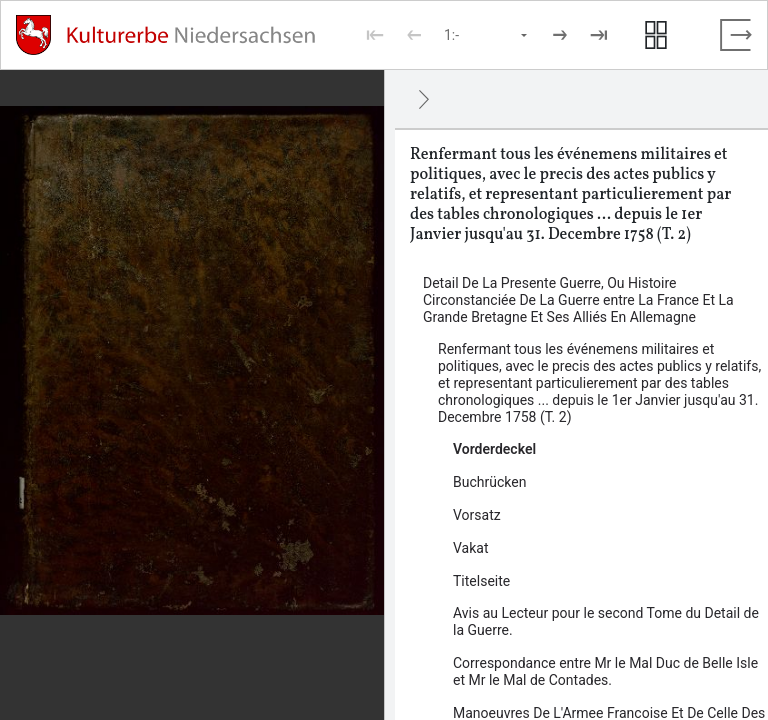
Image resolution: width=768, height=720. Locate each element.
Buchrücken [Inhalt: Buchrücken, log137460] (489, 482)
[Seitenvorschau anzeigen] (656, 35)
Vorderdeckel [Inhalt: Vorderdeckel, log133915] (494, 449)
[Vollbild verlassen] (736, 35)
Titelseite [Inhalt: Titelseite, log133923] (481, 581)
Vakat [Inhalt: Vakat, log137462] (471, 548)
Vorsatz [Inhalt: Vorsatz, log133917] (477, 515)
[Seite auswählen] (487, 35)
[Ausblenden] (424, 99)
